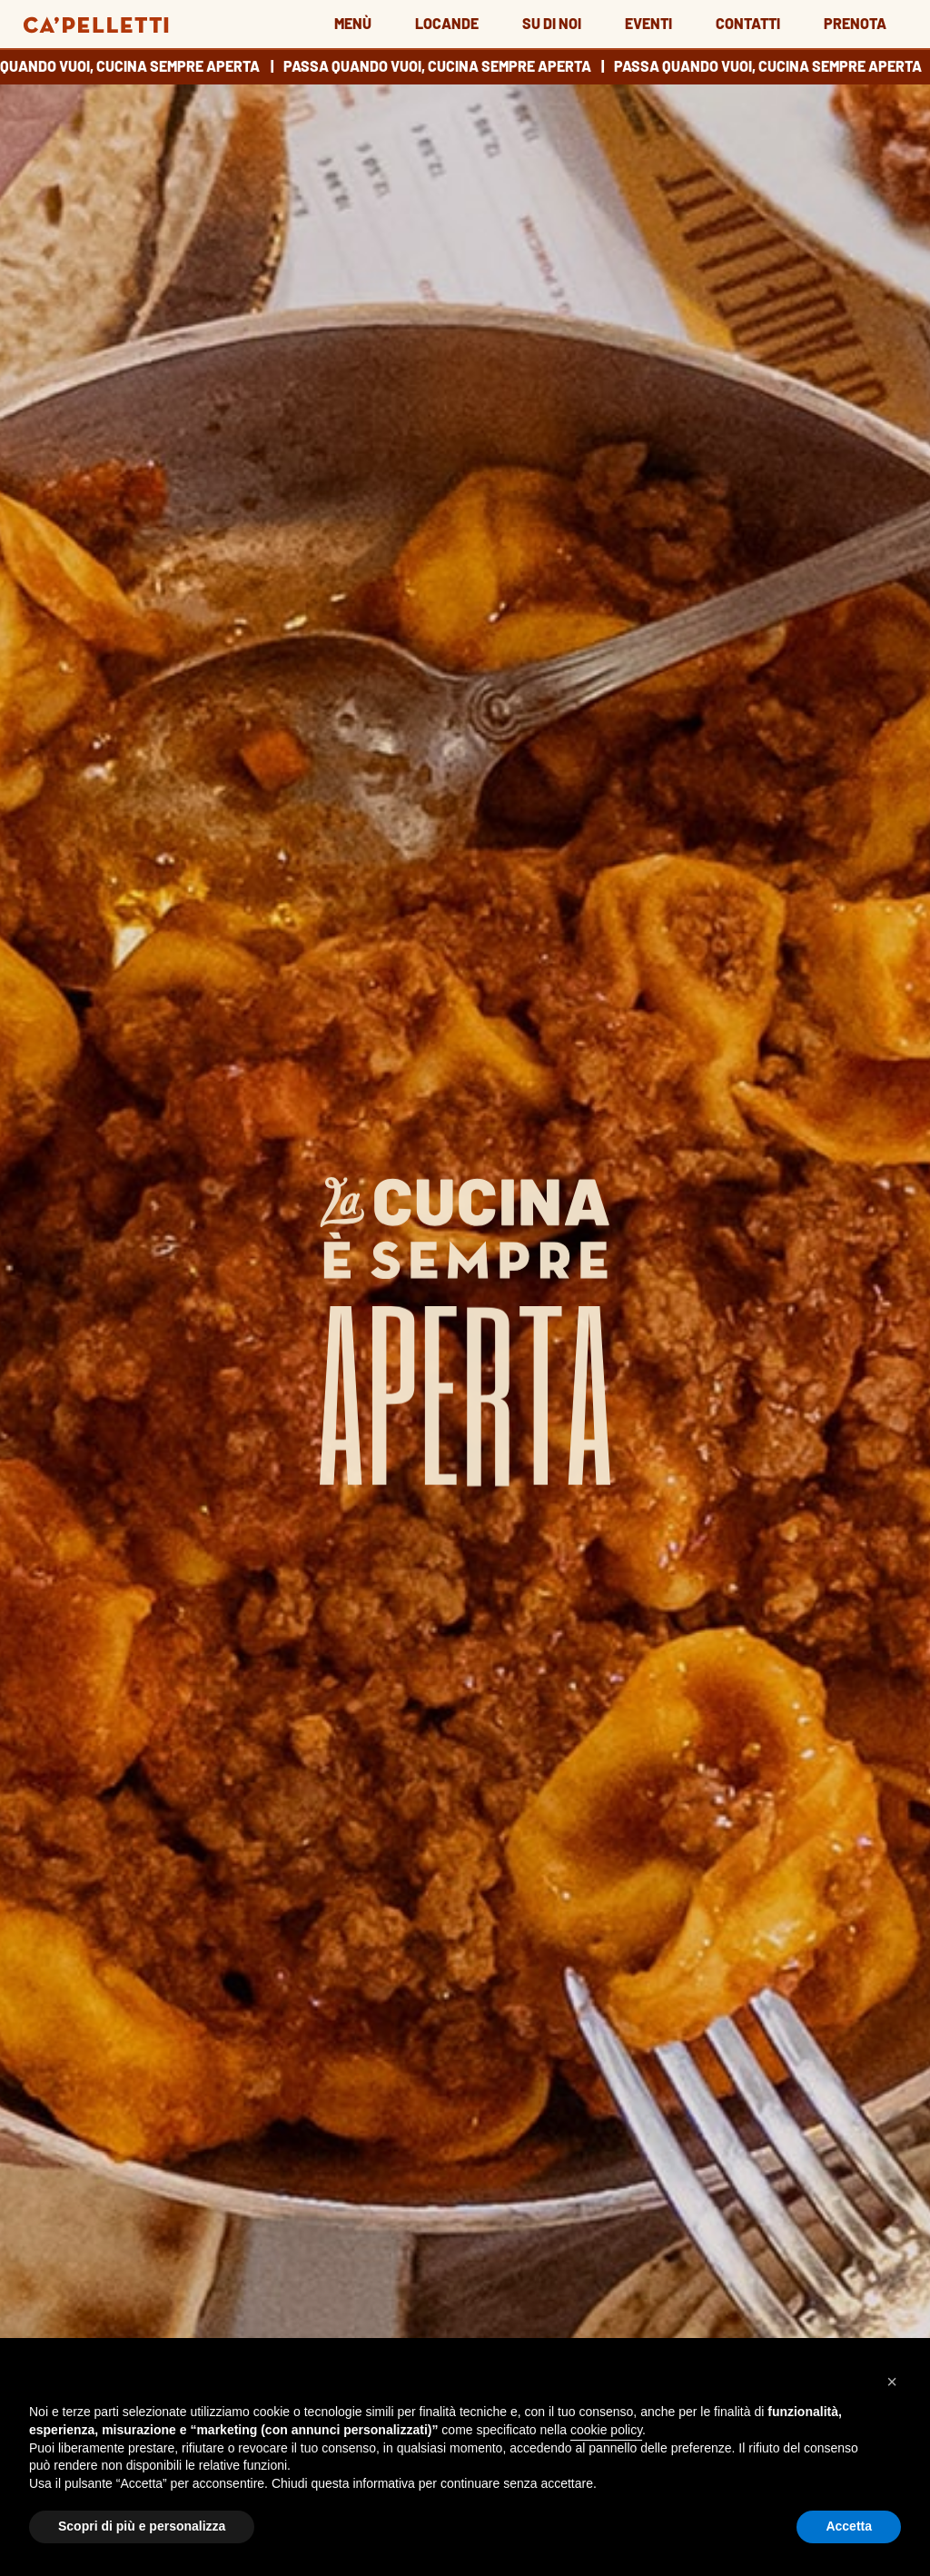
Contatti (748, 23)
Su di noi (551, 23)
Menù (352, 23)
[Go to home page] (96, 21)
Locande (447, 23)
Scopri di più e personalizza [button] (141, 2526)
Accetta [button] (849, 2526)
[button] (891, 2381)
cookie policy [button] (606, 2429)
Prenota (855, 23)
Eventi (648, 23)
